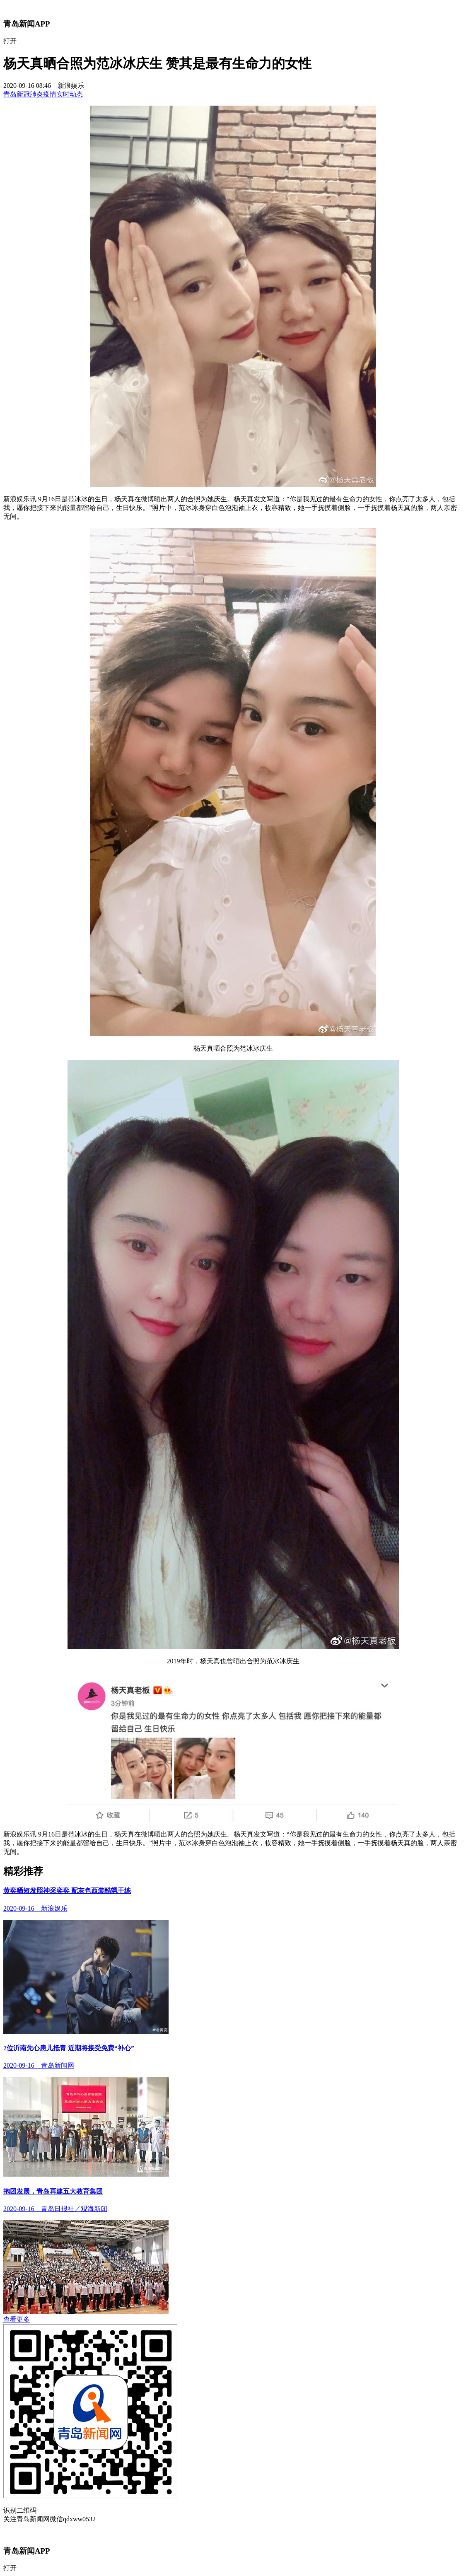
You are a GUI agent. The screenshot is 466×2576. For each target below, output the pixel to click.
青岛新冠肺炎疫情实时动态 (43, 94)
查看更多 (16, 2319)
